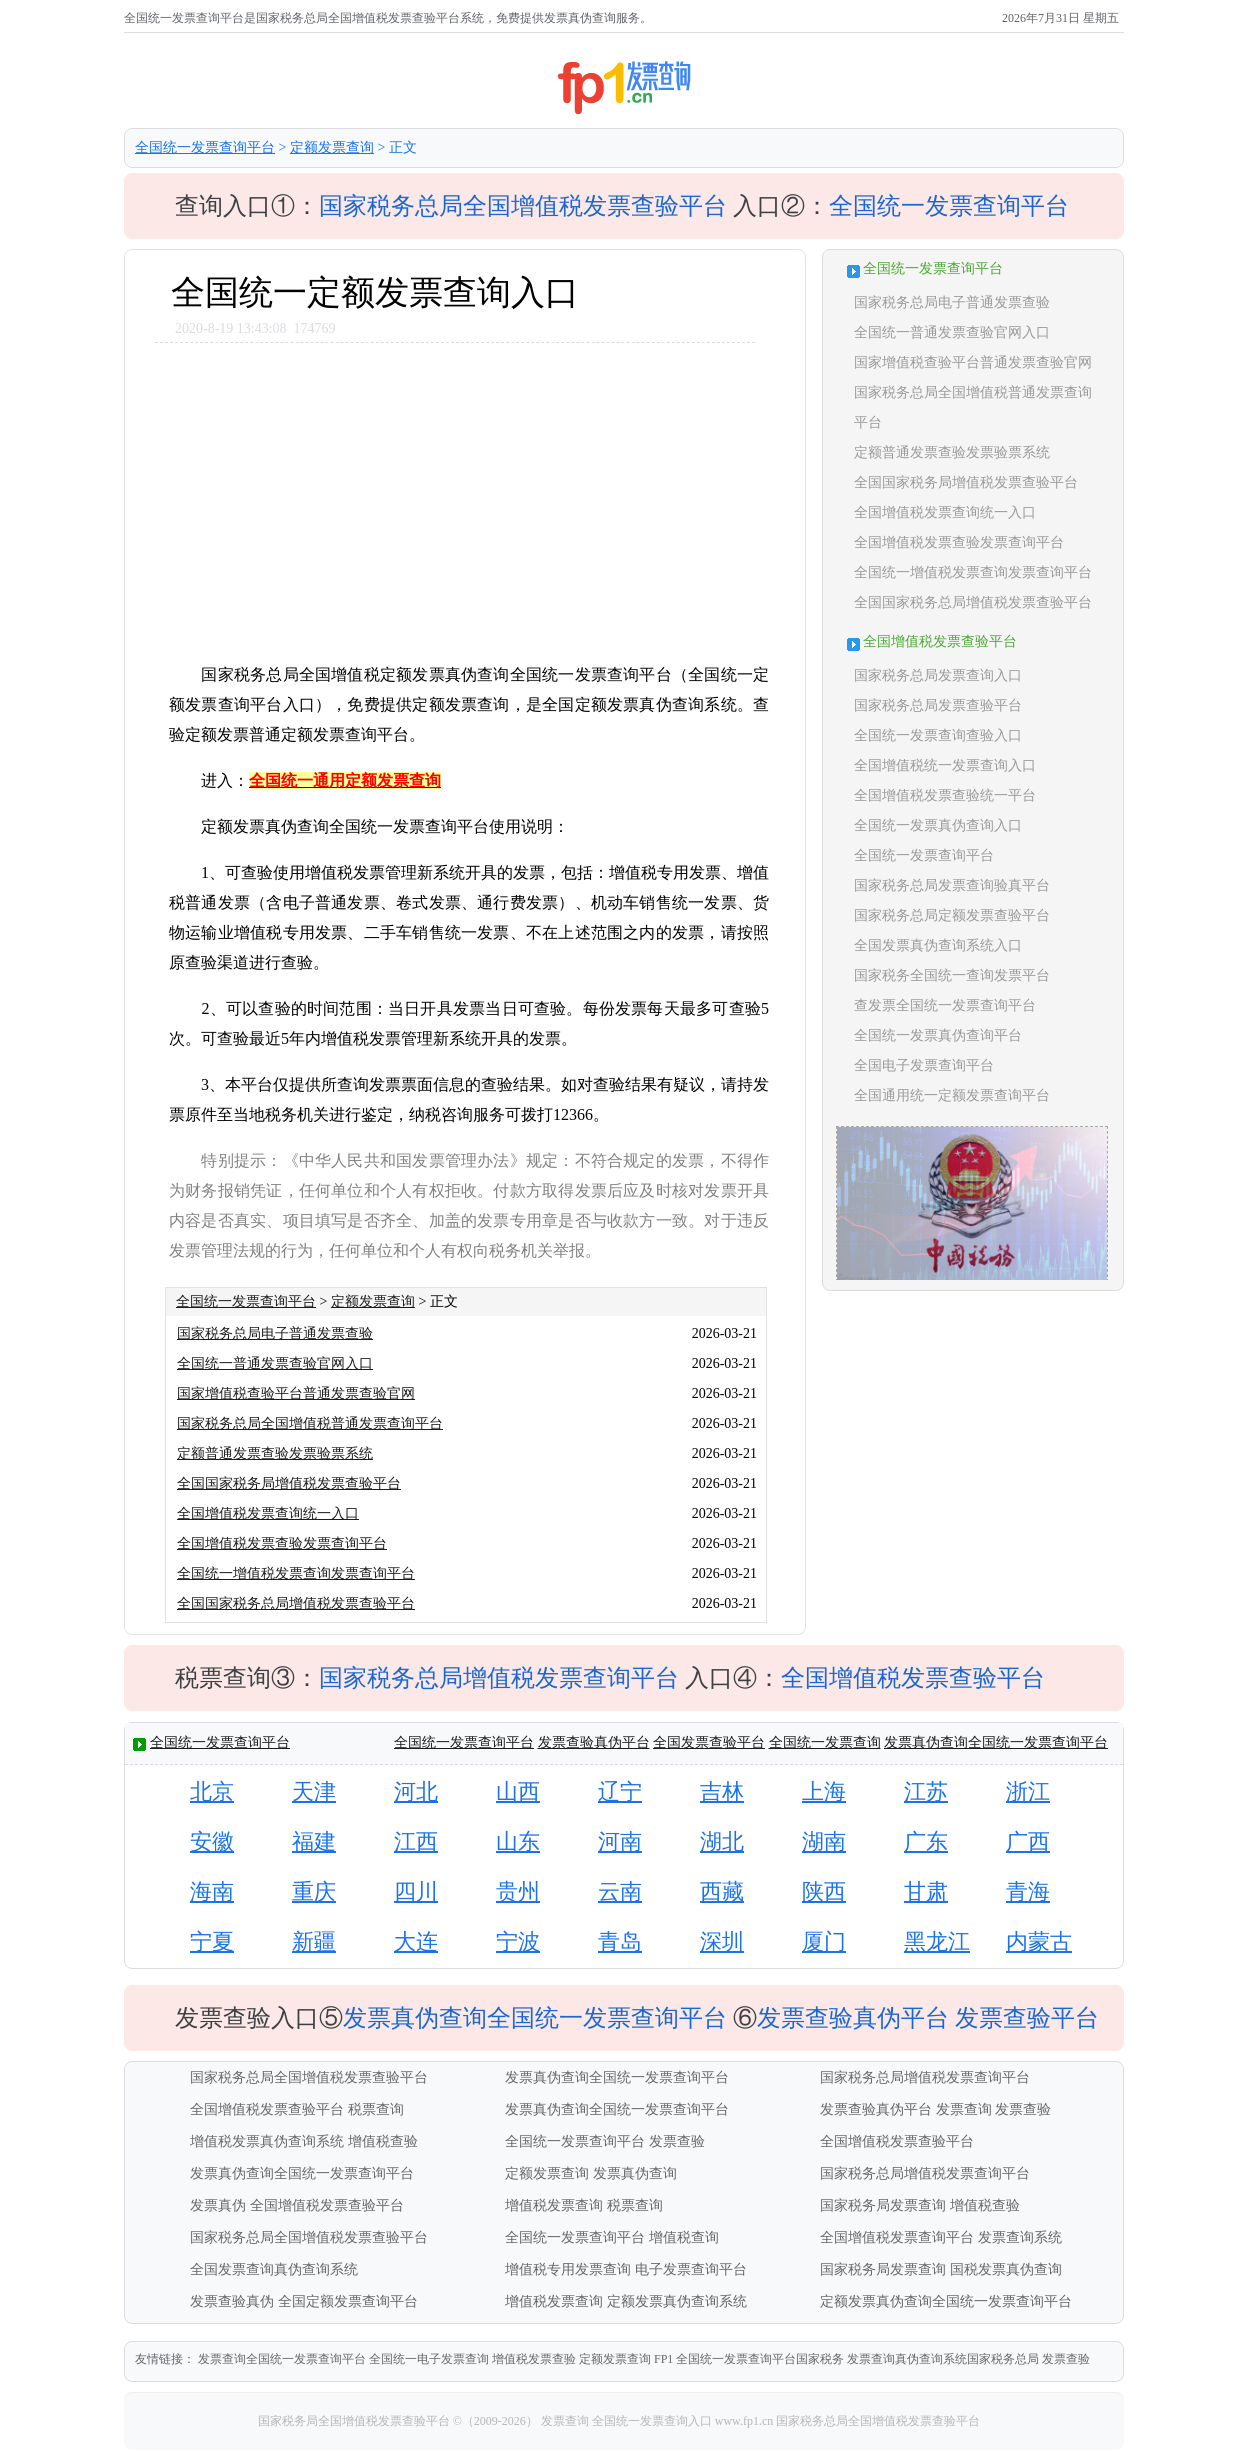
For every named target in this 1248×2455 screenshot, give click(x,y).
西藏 (722, 1891)
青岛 (620, 1941)
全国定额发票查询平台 (348, 2301)
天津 (314, 1791)
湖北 (722, 1841)
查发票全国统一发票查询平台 (945, 1005)
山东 (518, 1841)
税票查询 (376, 2109)
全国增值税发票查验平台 (913, 1678)
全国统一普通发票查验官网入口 (275, 1363)
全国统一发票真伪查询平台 (938, 1035)
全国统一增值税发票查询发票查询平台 (296, 1573)
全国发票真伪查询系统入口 (938, 945)
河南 (620, 1841)
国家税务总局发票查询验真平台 (952, 885)
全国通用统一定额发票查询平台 (952, 1095)
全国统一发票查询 (825, 1742)
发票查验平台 (1027, 2018)
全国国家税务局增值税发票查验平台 (289, 1483)
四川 (416, 1891)
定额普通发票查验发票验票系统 (275, 1453)
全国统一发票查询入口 (652, 2421)
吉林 (722, 1791)
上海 (824, 1791)
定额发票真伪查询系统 (677, 2301)
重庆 (314, 1891)
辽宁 (620, 1791)
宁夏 (212, 1941)
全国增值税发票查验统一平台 (945, 795)
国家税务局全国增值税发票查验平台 (355, 2421)
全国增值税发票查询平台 (897, 2237)
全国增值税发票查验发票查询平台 (282, 1543)
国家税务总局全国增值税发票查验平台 (523, 206)
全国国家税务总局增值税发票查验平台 (296, 1603)
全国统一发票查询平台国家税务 (760, 2359)
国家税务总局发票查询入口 (938, 675)
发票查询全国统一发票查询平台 (282, 2359)
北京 (212, 1791)
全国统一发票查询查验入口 (938, 735)
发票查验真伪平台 (594, 1742)
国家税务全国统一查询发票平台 (952, 975)
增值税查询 (684, 2237)
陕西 (824, 1891)
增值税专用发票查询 (568, 2269)
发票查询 (964, 2109)
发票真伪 (218, 2205)
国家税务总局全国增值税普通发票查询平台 (310, 1423)
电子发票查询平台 (691, 2269)
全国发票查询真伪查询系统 (274, 2269)
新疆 (314, 1941)
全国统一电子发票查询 (429, 2359)
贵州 (518, 1891)
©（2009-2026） (495, 2421)
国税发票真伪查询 (1006, 2269)
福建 (314, 1841)
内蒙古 (1039, 1941)
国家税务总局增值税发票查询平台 (499, 1678)
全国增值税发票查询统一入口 (268, 1513)
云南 (620, 1891)
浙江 (1028, 1791)
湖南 (824, 1841)
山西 (518, 1791)
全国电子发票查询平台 (924, 1065)
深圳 (722, 1941)
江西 (416, 1841)
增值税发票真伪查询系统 (267, 2141)
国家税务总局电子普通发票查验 (275, 1333)
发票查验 (1023, 2109)
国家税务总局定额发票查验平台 (952, 915)
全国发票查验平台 (709, 1742)
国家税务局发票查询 (883, 2205)
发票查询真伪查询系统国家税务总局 (943, 2359)
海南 (212, 1891)
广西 (1028, 1841)
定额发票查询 (332, 147)
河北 (416, 1791)
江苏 (926, 1791)
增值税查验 (383, 2141)
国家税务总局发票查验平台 (938, 705)
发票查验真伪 (232, 2301)
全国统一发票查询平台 (205, 147)
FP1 (663, 2359)
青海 (1028, 1891)
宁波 (518, 1941)
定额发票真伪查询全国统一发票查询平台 (946, 2301)
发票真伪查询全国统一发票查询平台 (996, 1742)
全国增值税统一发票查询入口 (945, 765)
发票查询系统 (1020, 2237)
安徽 (212, 1841)
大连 (416, 1941)
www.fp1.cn (744, 2421)
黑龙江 (937, 1941)
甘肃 (926, 1891)
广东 (926, 1841)
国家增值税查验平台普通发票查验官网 (296, 1393)
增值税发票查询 (554, 2205)
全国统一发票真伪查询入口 (938, 825)
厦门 (824, 1941)
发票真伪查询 (635, 2173)
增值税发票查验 (534, 2359)
